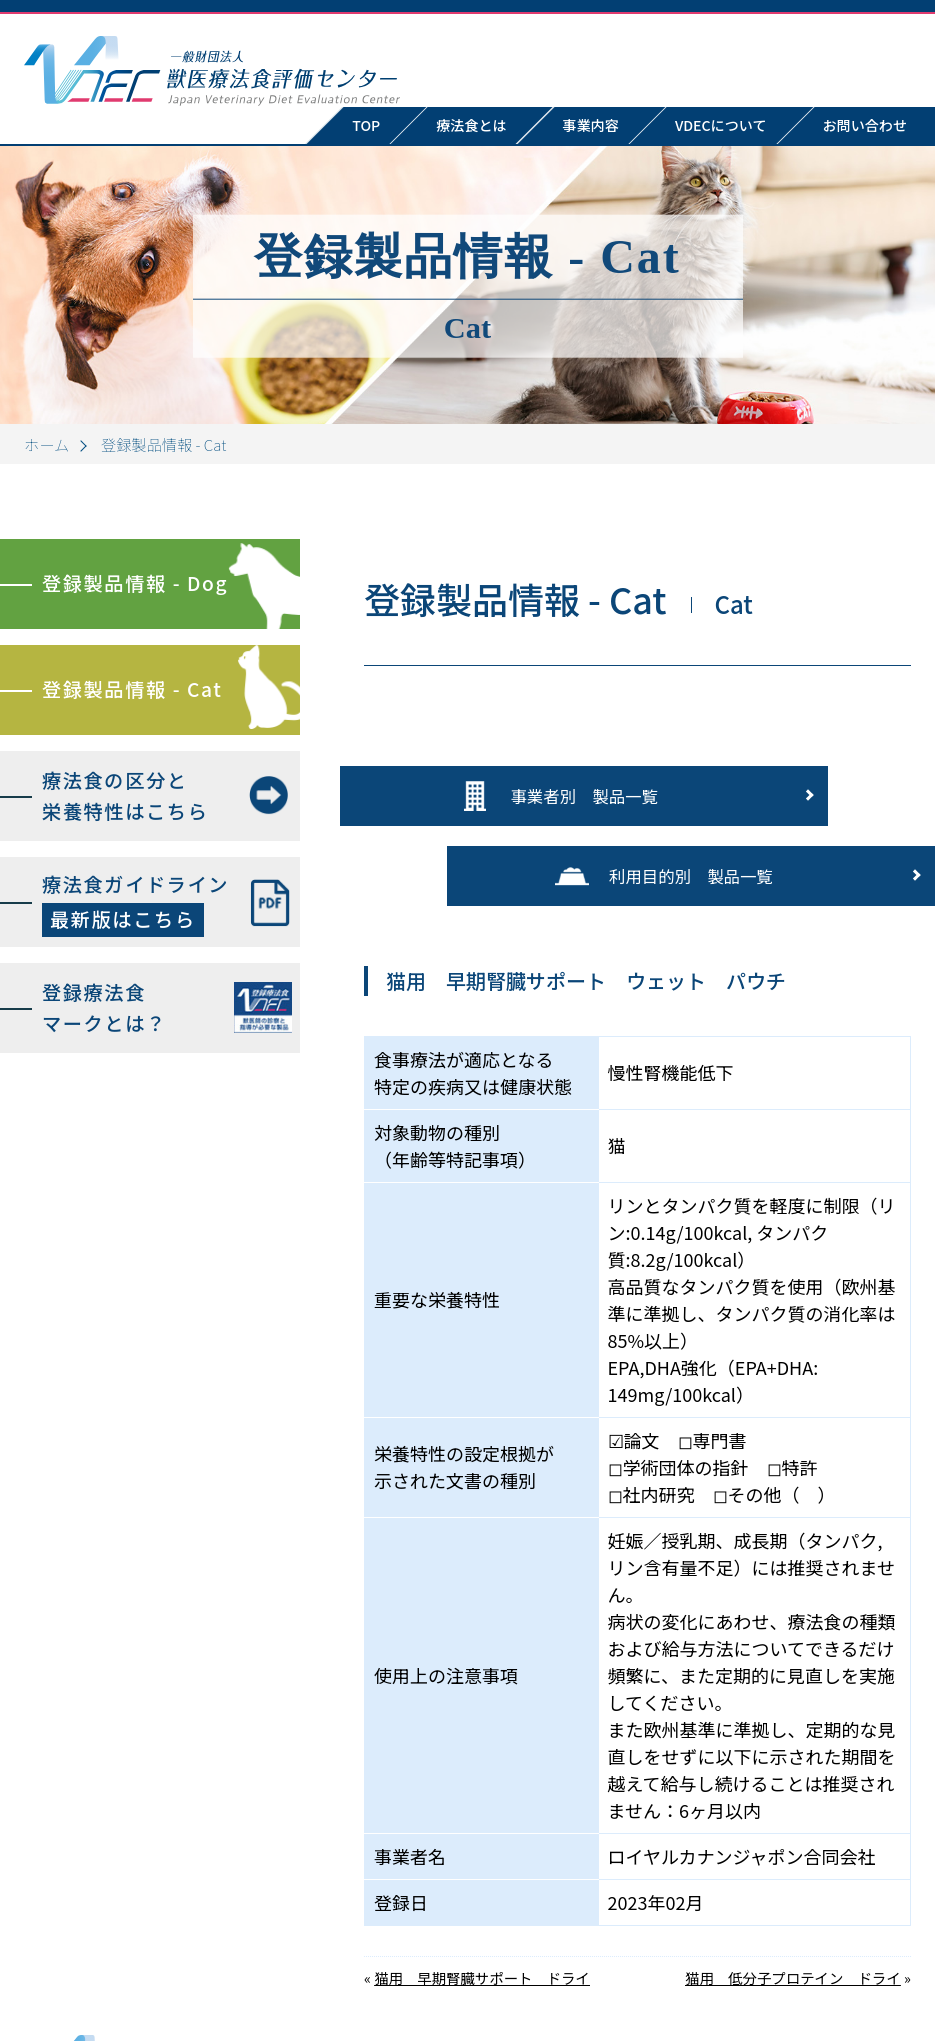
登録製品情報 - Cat (132, 689)
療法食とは (471, 125)
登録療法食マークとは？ (104, 1007)
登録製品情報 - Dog (135, 583)
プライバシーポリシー (849, 1981)
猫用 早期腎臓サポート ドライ (482, 1880)
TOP (366, 125)
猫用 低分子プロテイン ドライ (793, 1880)
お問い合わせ (879, 1958)
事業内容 (591, 125)
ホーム (46, 444)
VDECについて (721, 125)
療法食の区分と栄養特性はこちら (125, 795)
